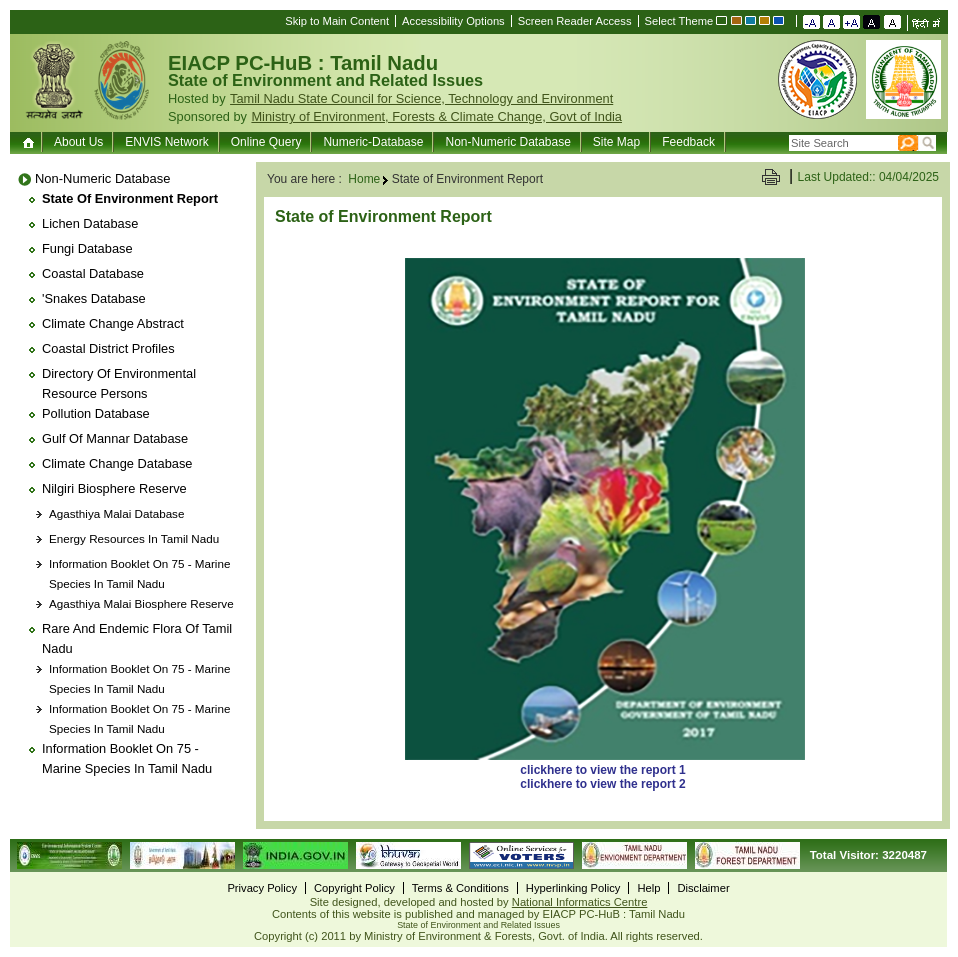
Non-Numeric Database (507, 142)
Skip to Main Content (337, 21)
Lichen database (90, 223)
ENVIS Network (166, 142)
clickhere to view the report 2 (602, 784)
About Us (78, 142)
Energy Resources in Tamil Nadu (134, 538)
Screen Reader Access (575, 21)
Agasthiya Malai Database (116, 513)
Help (648, 888)
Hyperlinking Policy (573, 888)
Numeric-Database (373, 142)
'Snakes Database (94, 298)
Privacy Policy (262, 888)
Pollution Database (96, 413)
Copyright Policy (354, 888)
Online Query (266, 142)
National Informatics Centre (580, 902)
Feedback (688, 142)
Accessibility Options (453, 21)
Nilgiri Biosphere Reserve (114, 488)
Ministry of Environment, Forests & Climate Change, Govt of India (436, 116)
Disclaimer (703, 888)
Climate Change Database (117, 463)
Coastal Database (93, 273)
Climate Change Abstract (113, 323)
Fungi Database (87, 248)
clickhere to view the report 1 (602, 770)
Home (30, 142)
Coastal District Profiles (108, 348)
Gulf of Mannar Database (115, 438)
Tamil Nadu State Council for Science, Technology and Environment (421, 98)
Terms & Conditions (460, 888)
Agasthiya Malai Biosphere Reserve (141, 603)
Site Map (616, 142)
